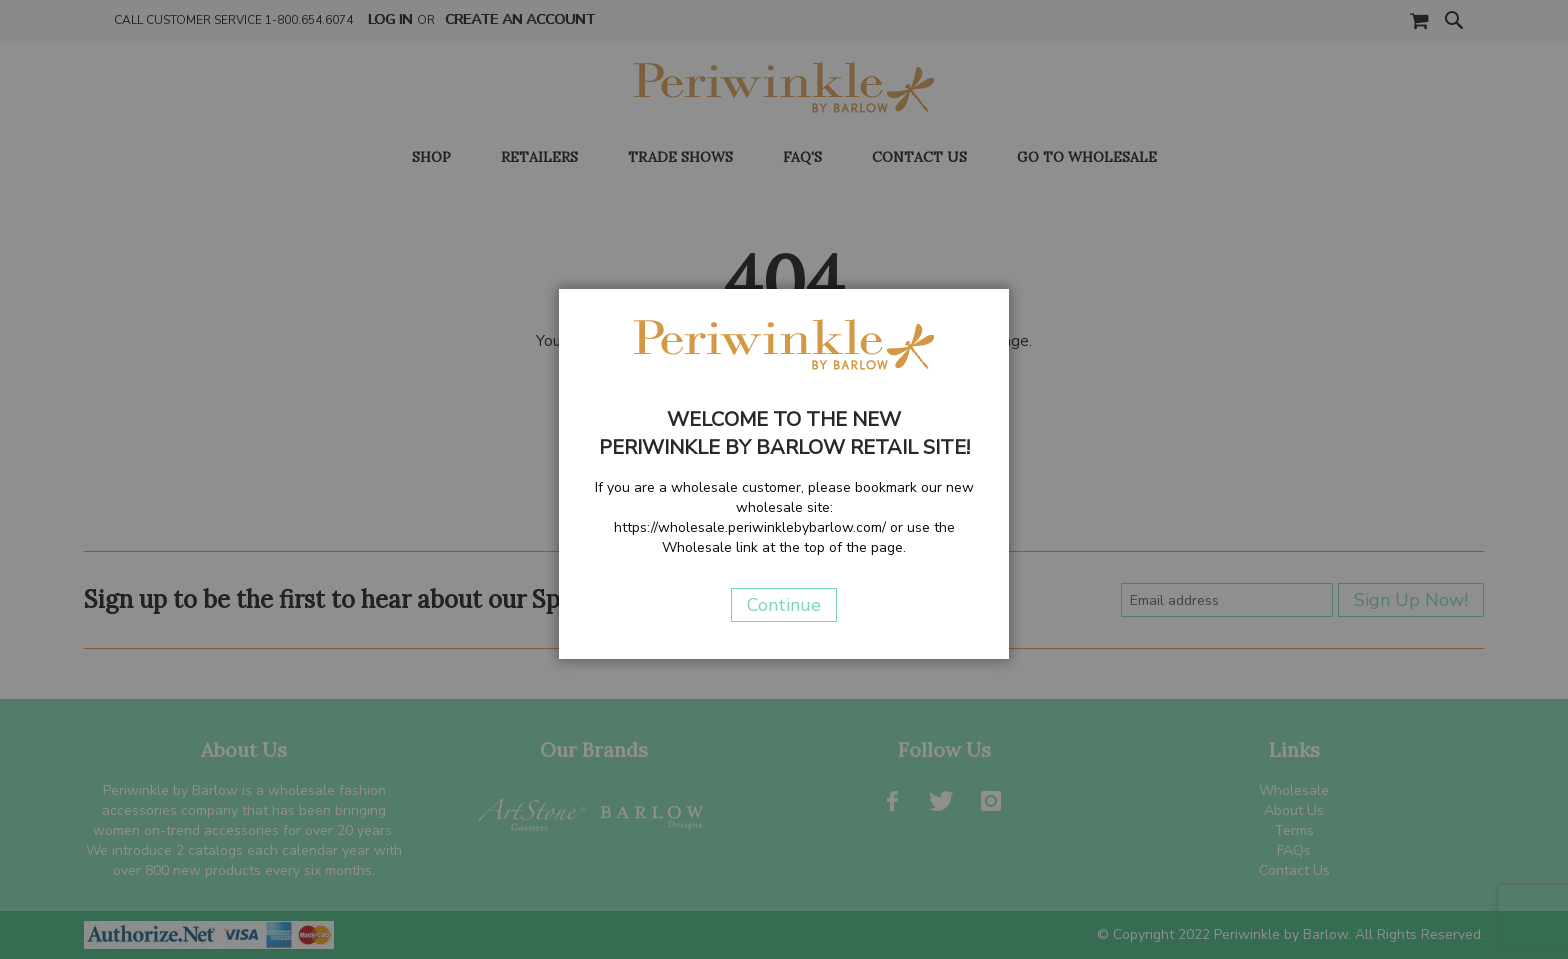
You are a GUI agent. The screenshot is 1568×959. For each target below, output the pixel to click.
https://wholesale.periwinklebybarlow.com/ (750, 527)
